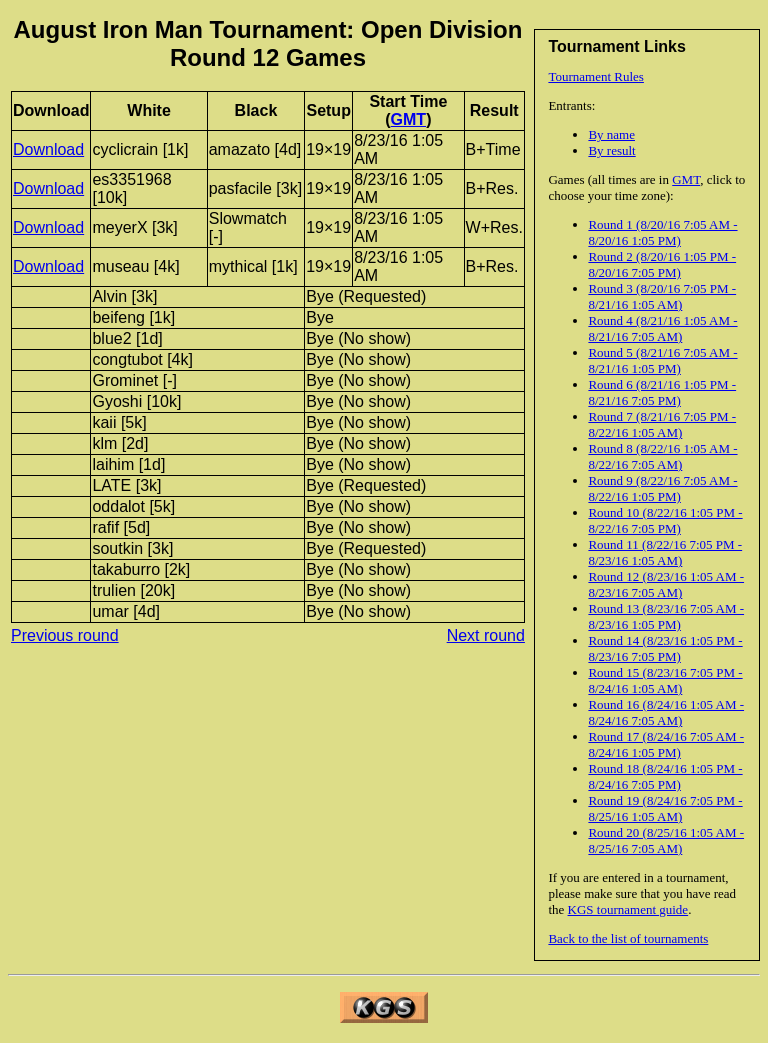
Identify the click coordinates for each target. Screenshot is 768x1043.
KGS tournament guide (628, 909)
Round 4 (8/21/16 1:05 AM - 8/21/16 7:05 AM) (662, 328)
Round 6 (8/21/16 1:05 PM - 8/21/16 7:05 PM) (662, 392)
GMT (686, 179)
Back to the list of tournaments (628, 938)
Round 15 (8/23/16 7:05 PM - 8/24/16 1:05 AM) (665, 680)
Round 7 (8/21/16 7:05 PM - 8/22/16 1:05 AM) (662, 424)
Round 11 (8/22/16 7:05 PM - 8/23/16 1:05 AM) (665, 552)
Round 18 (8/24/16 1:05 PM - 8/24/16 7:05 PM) (665, 776)
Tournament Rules (596, 76)
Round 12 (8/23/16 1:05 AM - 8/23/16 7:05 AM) (666, 584)
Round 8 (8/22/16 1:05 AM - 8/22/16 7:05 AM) (662, 456)
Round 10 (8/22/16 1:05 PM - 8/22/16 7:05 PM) (665, 520)
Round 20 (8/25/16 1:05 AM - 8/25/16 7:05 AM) (666, 840)
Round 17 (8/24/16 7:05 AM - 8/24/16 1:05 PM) (666, 744)
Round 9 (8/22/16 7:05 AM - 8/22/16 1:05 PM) (662, 488)
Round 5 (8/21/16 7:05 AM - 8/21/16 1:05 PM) (662, 360)
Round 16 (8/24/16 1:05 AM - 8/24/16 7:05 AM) (666, 712)
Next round (486, 635)
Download (48, 149)
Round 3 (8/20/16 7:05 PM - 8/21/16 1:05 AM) (662, 296)
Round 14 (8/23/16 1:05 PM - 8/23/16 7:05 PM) (665, 648)
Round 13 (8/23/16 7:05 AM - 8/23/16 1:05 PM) (666, 616)
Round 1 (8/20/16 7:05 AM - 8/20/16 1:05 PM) (662, 232)
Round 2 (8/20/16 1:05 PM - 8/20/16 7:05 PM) (662, 264)
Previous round (65, 635)
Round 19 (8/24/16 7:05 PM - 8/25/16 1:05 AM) (665, 808)
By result (611, 150)
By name (611, 134)
